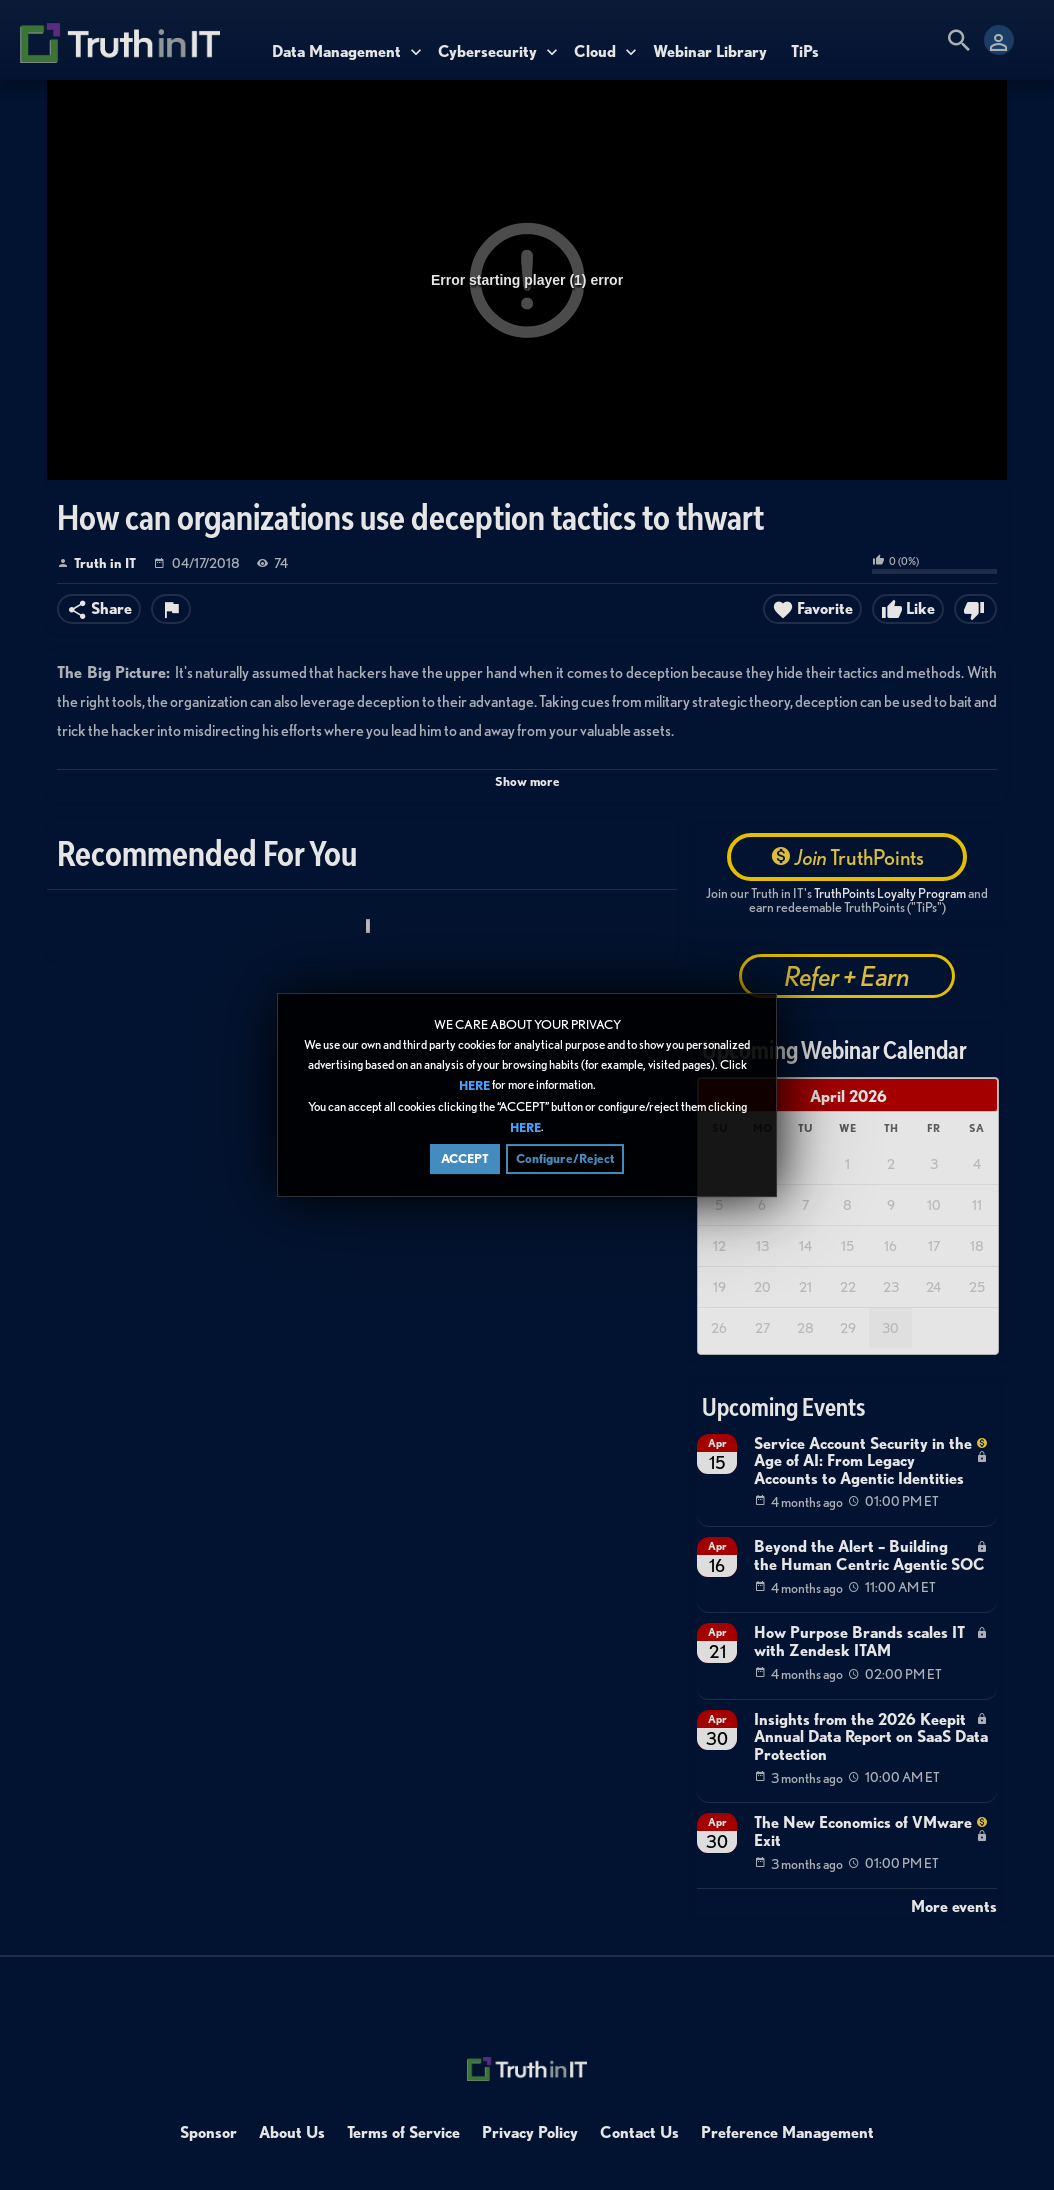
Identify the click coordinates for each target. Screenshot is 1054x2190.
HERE (474, 1087)
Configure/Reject (565, 1160)
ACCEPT (465, 1160)
